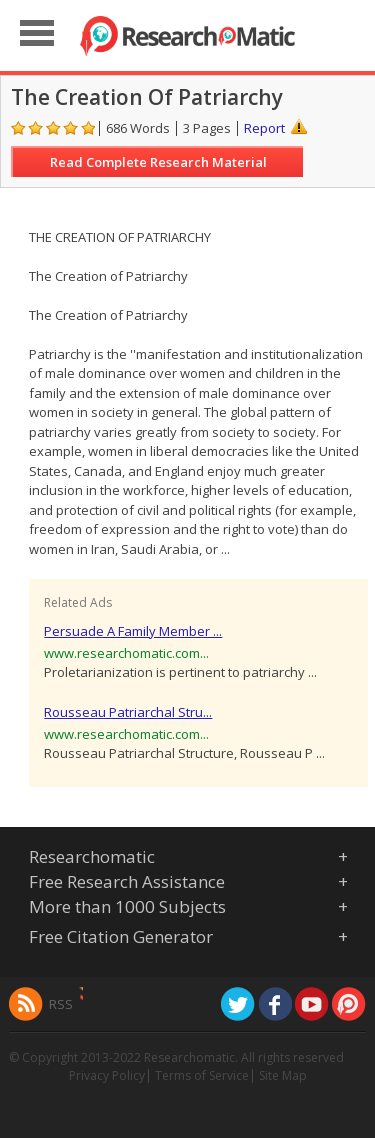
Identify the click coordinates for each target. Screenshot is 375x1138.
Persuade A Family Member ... (133, 631)
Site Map (283, 1075)
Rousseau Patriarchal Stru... (128, 712)
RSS (61, 1004)
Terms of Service (202, 1075)
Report (264, 128)
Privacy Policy (107, 1075)
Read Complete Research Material (158, 162)
